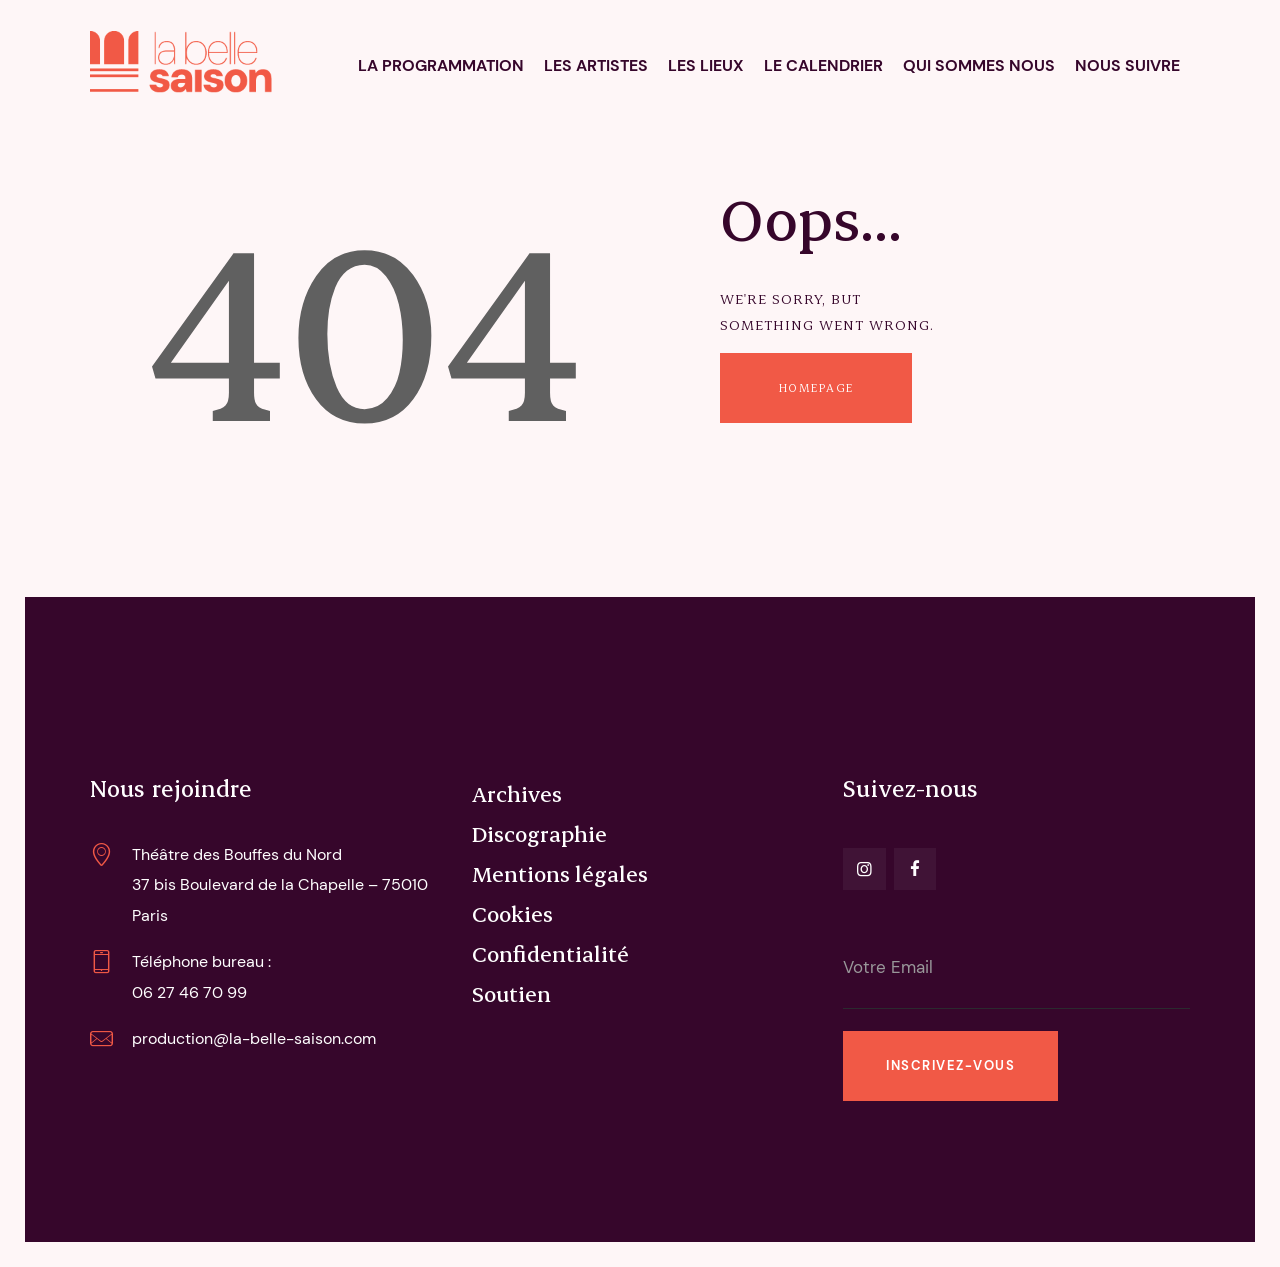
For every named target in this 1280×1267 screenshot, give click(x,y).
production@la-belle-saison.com (254, 1038)
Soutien (511, 993)
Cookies (512, 913)
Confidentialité (550, 953)
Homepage (816, 387)
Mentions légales (560, 873)
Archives (517, 793)
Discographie (539, 833)
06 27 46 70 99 (189, 992)
